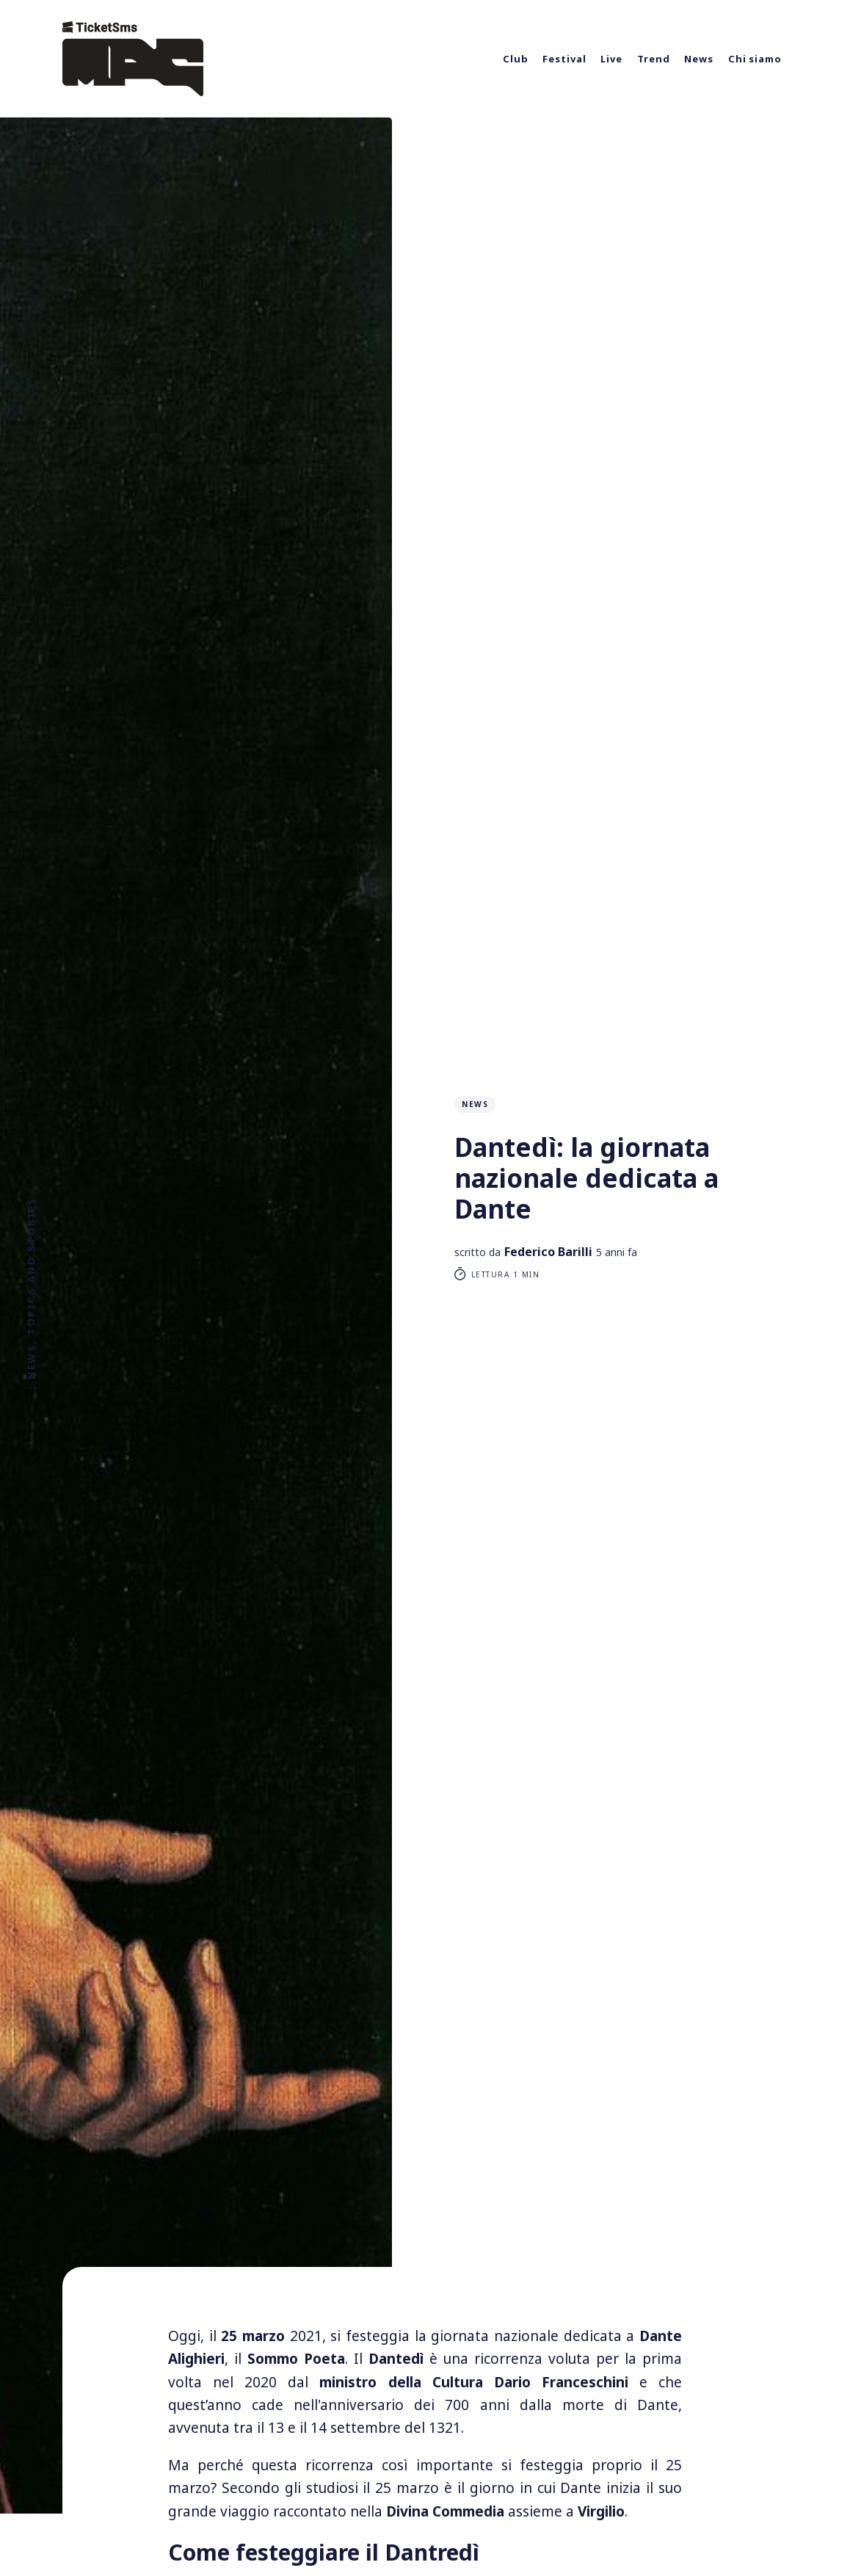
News (698, 58)
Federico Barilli (548, 1252)
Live (611, 58)
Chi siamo (755, 58)
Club (515, 58)
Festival (564, 58)
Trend (653, 58)
